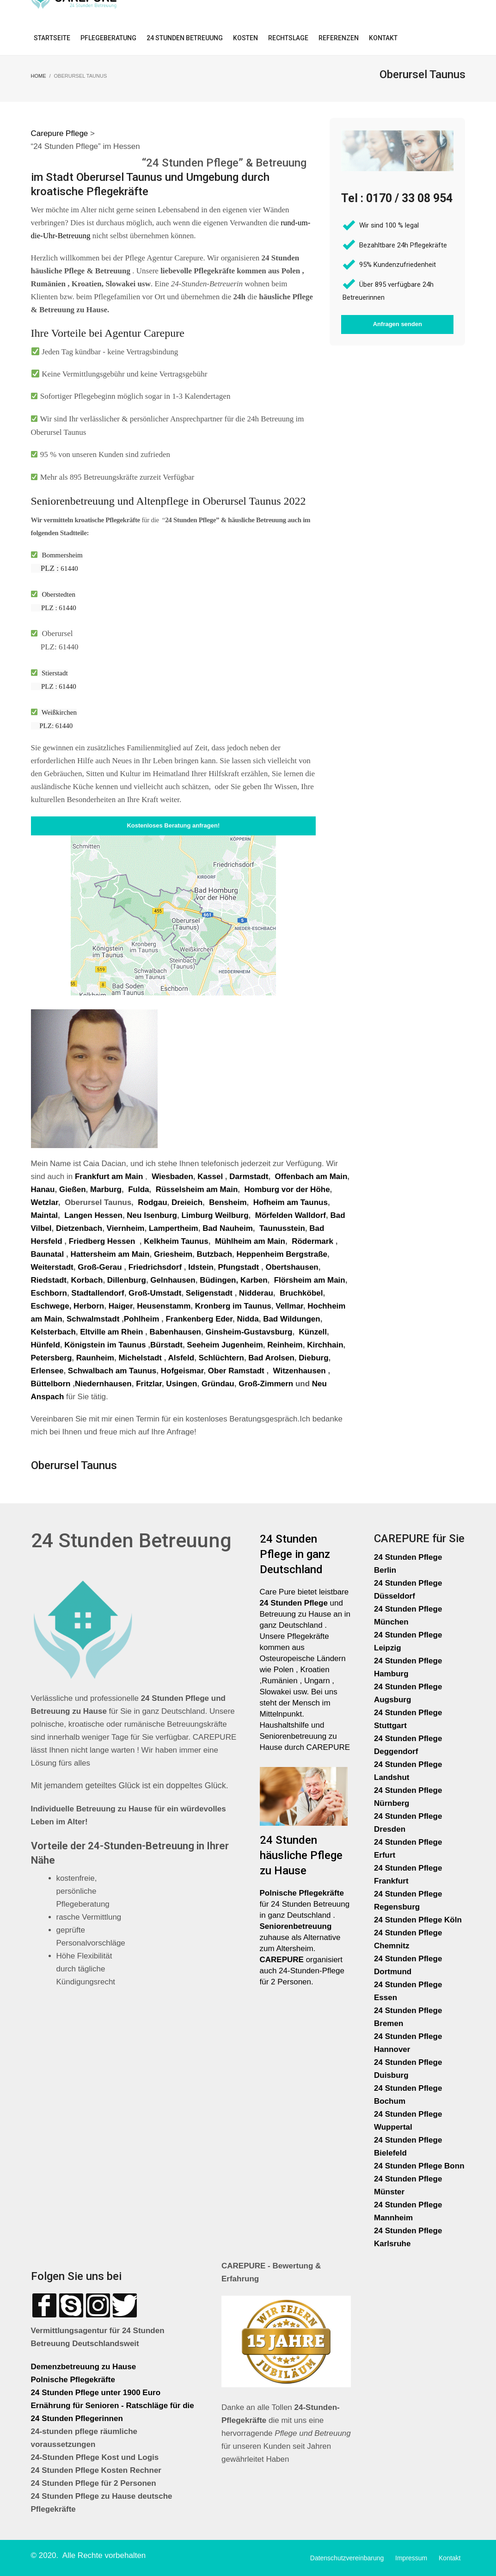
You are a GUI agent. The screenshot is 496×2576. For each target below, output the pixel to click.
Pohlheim (141, 1319)
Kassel (211, 1176)
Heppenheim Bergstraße (281, 1254)
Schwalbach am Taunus (112, 1370)
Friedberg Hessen (102, 1241)
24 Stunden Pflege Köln (418, 1919)
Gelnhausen (172, 1280)
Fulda (138, 1189)
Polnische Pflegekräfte (74, 2379)
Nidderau (256, 1293)
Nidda (247, 1319)
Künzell (313, 1332)
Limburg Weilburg (214, 1215)
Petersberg (51, 1357)
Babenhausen (175, 1332)
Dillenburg (126, 1280)
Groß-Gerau (100, 1267)
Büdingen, (219, 1280)
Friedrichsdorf (155, 1267)
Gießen (72, 1189)
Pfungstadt (238, 1267)
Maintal (44, 1215)
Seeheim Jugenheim (225, 1345)
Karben (254, 1280)
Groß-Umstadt (155, 1293)
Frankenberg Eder (199, 1319)
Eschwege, (51, 1306)
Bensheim (227, 1202)
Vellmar (289, 1306)
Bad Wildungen (291, 1319)
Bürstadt (166, 1345)
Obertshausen (291, 1267)
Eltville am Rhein (111, 1332)
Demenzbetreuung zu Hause (83, 2366)
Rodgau (152, 1202)
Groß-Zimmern (266, 1383)
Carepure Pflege (61, 133)
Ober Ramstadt (236, 1370)
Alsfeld (181, 1357)
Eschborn (49, 1293)
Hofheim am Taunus (290, 1202)
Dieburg (313, 1357)
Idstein (201, 1267)
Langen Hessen (93, 1215)
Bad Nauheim (227, 1228)
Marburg (106, 1189)
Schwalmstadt (93, 1319)
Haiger (121, 1306)
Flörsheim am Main (309, 1280)
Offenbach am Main (311, 1176)
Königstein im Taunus (105, 1345)
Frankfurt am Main (109, 1176)
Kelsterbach (53, 1332)
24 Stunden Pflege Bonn (419, 2166)
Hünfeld (45, 1345)
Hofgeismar (182, 1370)
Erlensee (47, 1370)
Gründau (218, 1383)
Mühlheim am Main (250, 1241)
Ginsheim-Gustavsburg (248, 1332)
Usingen (181, 1383)
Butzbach (215, 1254)
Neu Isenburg (152, 1215)
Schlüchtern (221, 1357)
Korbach (87, 1280)
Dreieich (186, 1202)
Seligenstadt (209, 1293)
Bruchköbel (301, 1293)
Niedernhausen (103, 1383)
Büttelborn (51, 1383)
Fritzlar (149, 1383)
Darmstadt (248, 1176)
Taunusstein (282, 1228)
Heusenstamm (163, 1306)
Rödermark (312, 1241)
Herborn (88, 1306)
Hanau (43, 1189)
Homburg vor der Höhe (287, 1189)
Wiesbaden (171, 1176)
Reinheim (285, 1345)
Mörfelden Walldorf (290, 1215)
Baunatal (47, 1254)
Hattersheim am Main (109, 1254)
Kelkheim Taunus (176, 1241)
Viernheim (126, 1228)
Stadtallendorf (97, 1293)
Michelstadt (140, 1357)
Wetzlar (44, 1202)
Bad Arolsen (271, 1357)
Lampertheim (173, 1228)
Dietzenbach (79, 1228)
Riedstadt (49, 1280)
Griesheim (173, 1254)
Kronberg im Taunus (233, 1306)
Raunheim (95, 1357)
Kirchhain (325, 1345)
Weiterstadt (52, 1267)
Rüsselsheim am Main (197, 1189)
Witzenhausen (299, 1370)
